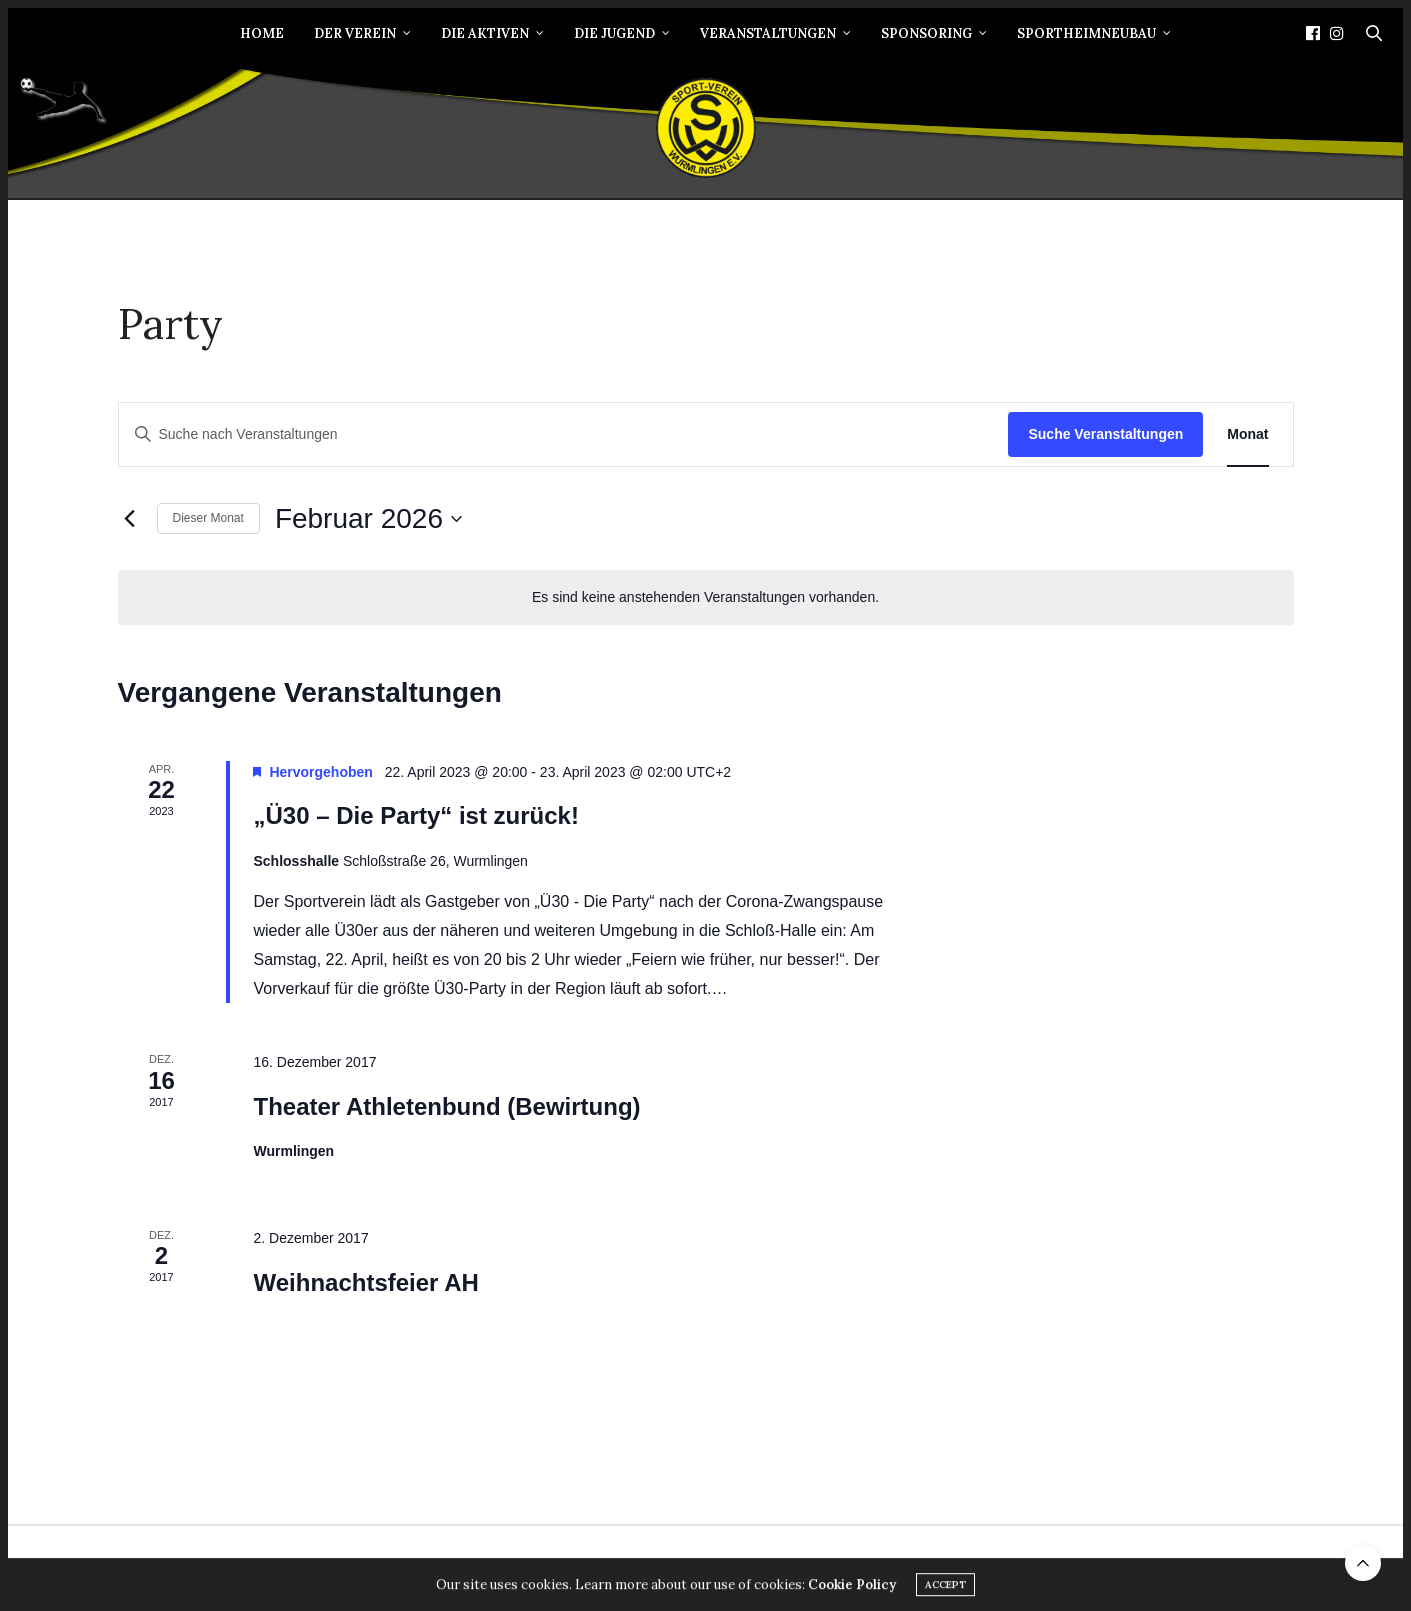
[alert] (706, 597)
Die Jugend (614, 33)
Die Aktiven (485, 33)
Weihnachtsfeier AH (365, 1282)
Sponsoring (926, 33)
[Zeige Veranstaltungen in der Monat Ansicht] (1247, 434)
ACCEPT (945, 1590)
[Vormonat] (130, 519)
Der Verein (355, 33)
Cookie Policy (852, 1590)
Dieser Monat (208, 518)
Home (262, 33)
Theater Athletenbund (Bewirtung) (446, 1106)
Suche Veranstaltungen (1105, 434)
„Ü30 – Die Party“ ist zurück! (415, 815)
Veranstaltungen (768, 33)
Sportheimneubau (1086, 33)
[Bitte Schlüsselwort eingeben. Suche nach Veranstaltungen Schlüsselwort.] (564, 434)
